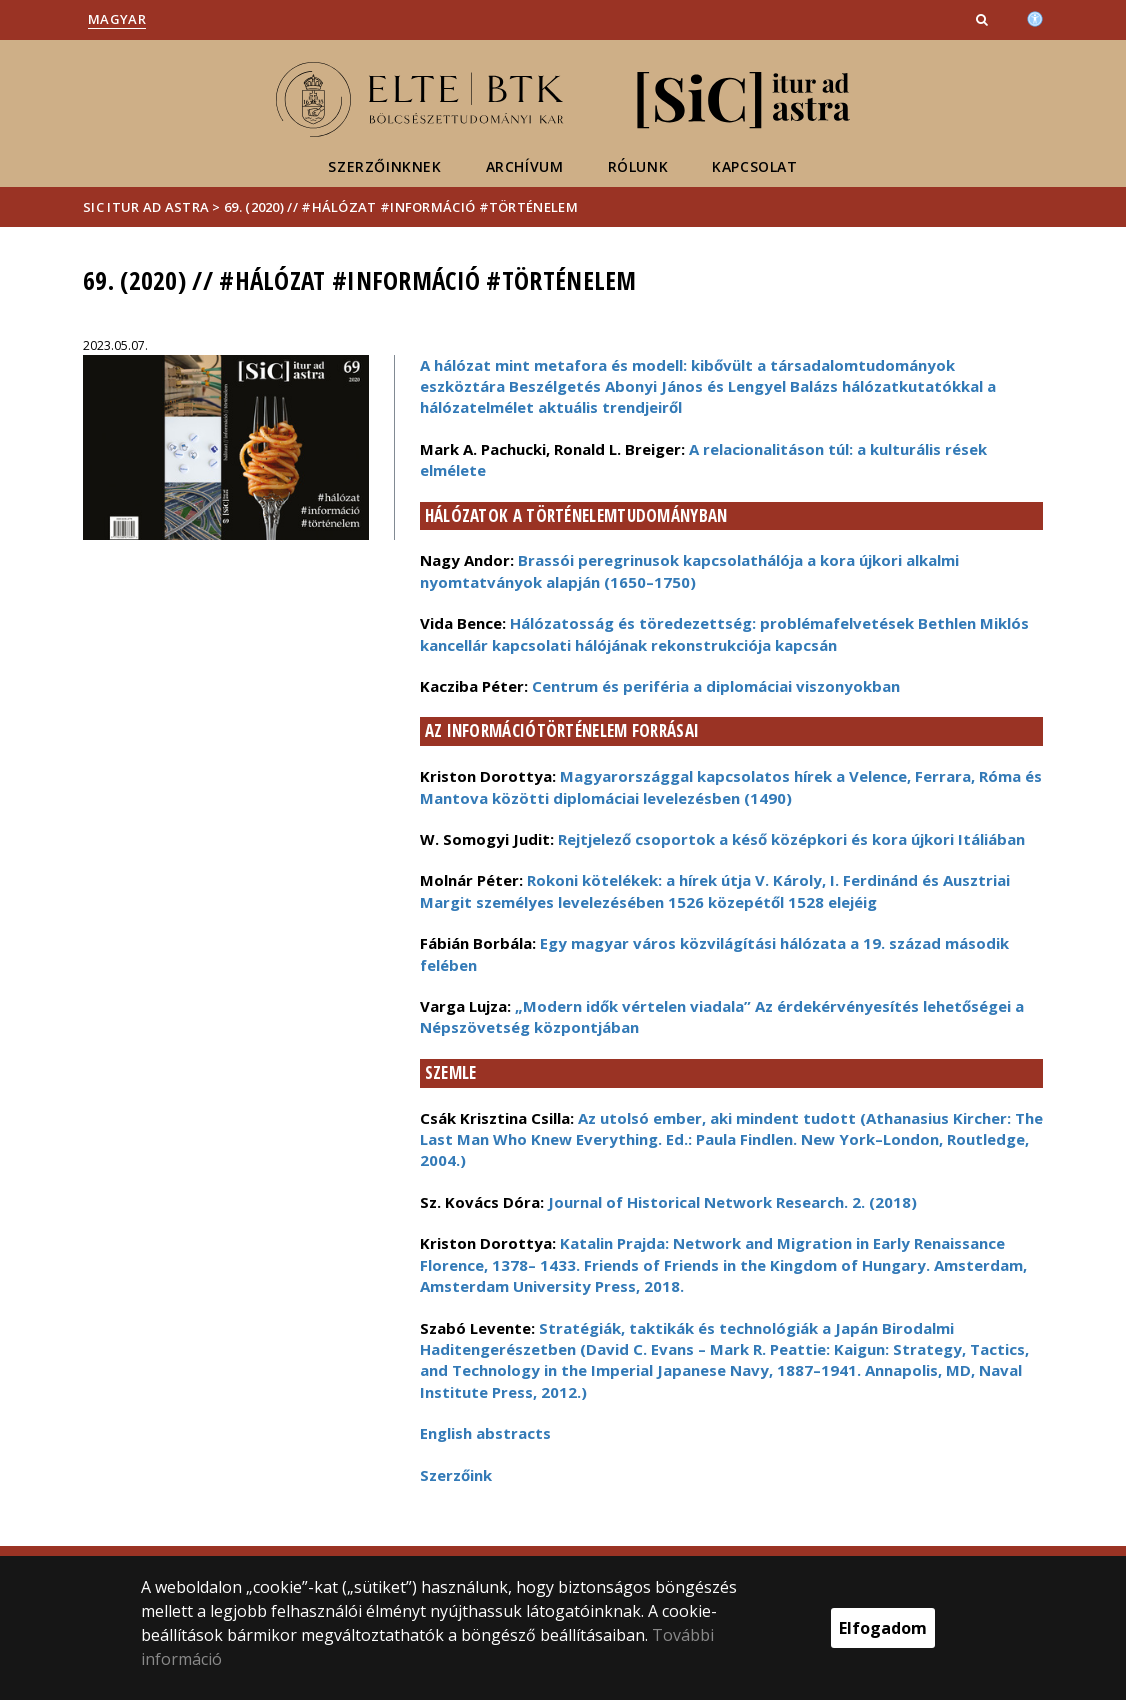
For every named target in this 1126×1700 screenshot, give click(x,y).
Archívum (525, 166)
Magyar (117, 19)
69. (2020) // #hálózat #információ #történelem (401, 207)
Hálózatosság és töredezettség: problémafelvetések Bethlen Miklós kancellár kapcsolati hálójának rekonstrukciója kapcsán (724, 633)
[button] (984, 19)
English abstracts (485, 1433)
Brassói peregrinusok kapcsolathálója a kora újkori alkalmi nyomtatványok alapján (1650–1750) (689, 570)
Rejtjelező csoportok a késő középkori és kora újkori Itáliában (791, 839)
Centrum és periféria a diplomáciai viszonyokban (716, 686)
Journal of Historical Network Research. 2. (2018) (732, 1202)
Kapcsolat (754, 166)
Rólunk (638, 166)
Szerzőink (456, 1475)
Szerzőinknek (384, 166)
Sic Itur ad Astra (146, 207)
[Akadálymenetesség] (1035, 17)
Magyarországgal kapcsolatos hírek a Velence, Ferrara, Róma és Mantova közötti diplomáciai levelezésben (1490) (731, 786)
